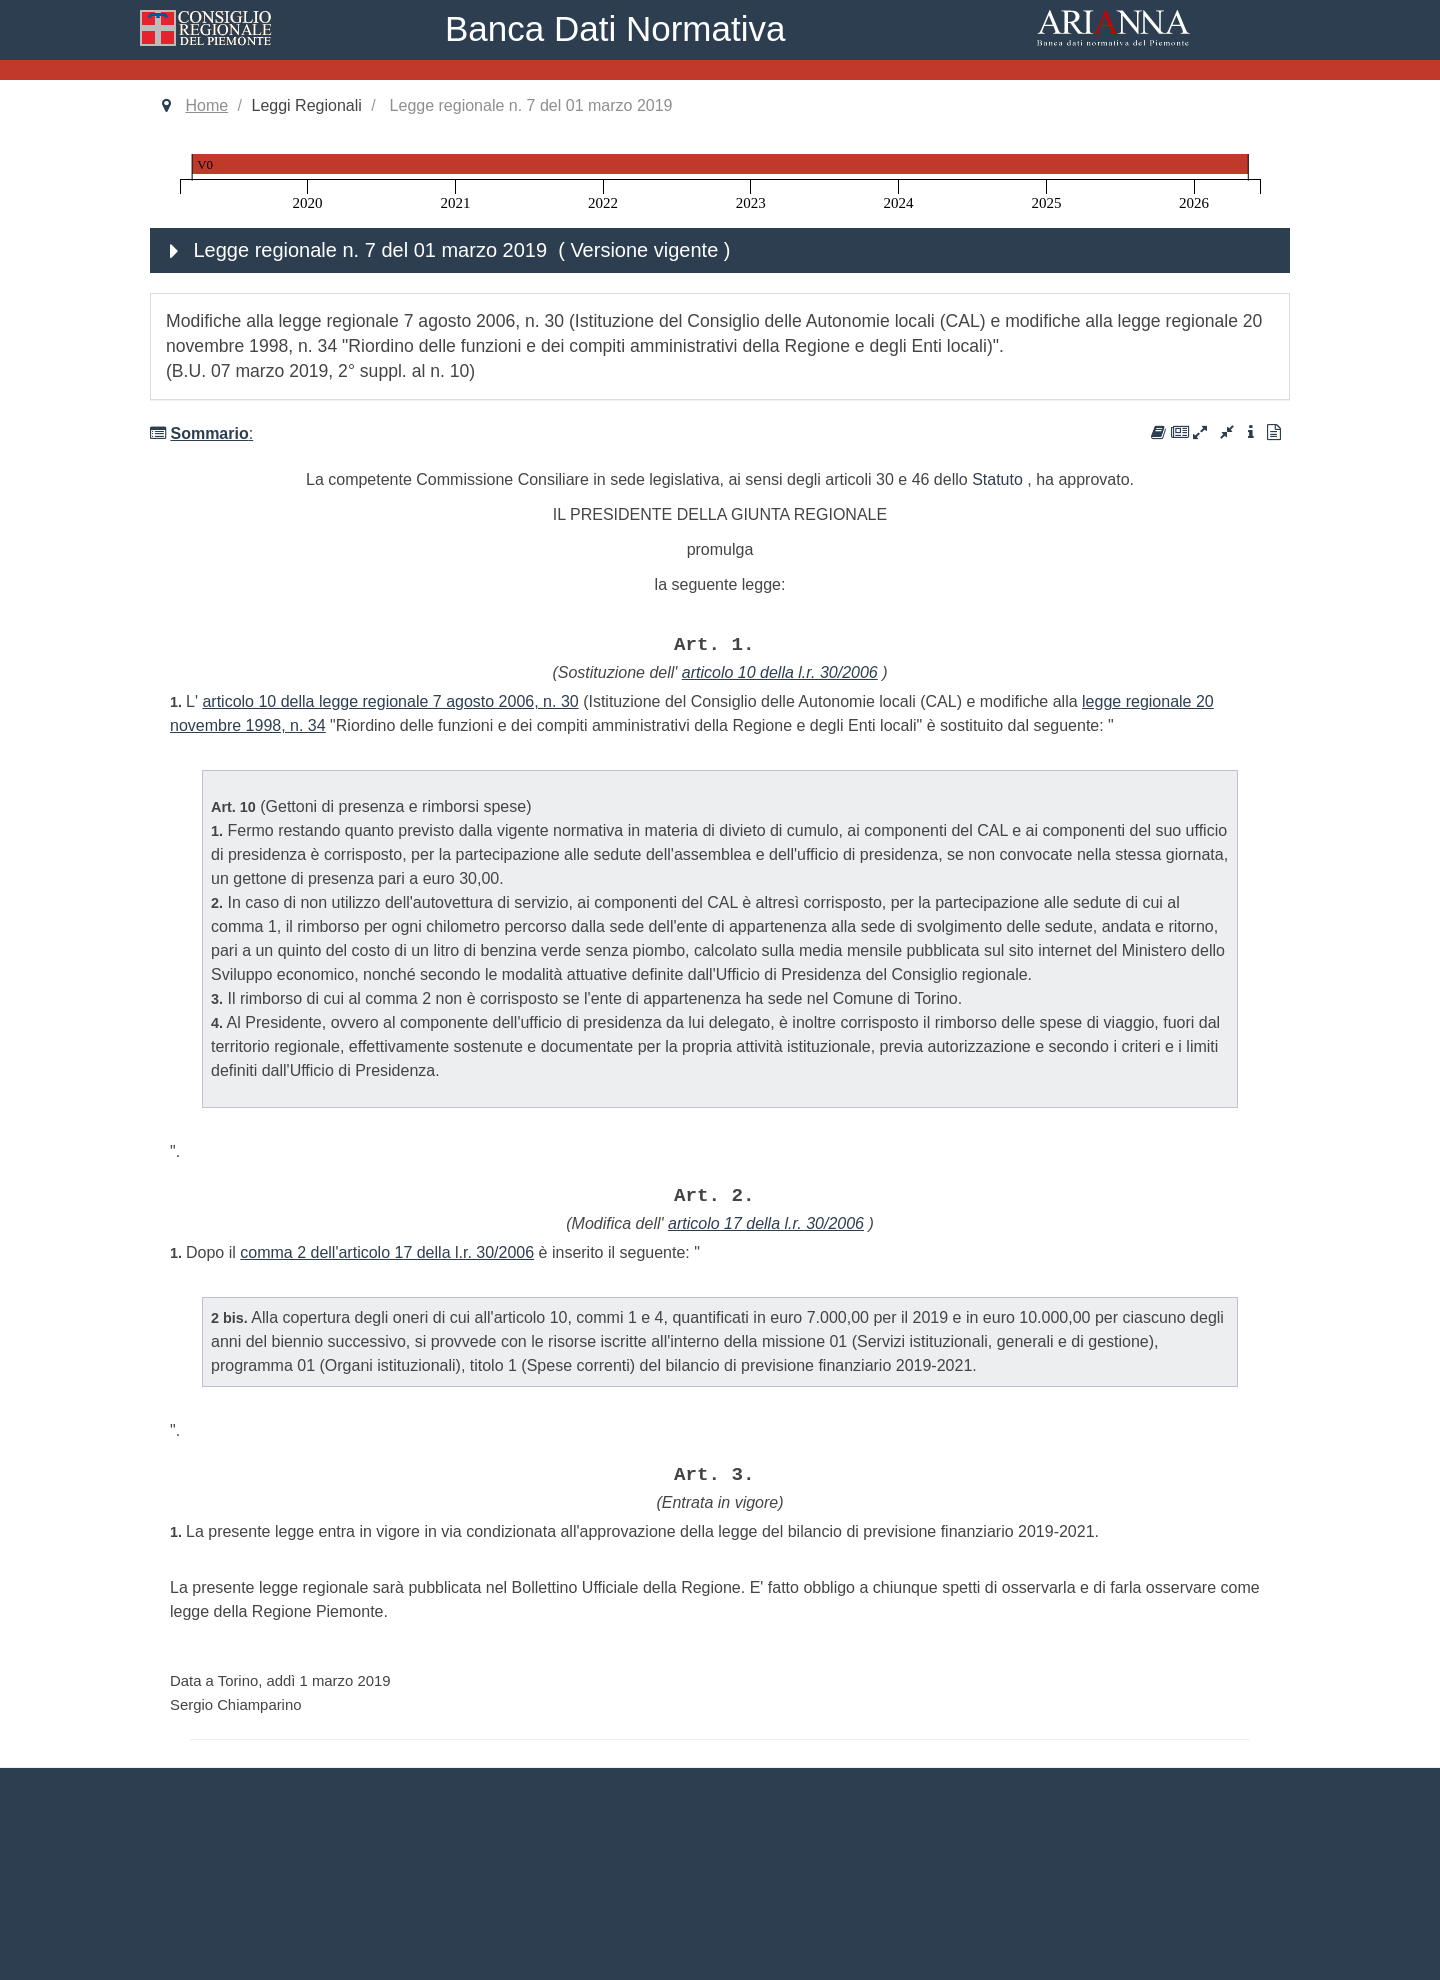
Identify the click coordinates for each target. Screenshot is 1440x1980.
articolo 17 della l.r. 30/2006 (766, 1223)
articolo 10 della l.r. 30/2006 (780, 672)
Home (206, 105)
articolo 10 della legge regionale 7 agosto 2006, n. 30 (390, 701)
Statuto (997, 479)
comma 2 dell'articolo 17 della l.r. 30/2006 (387, 1252)
